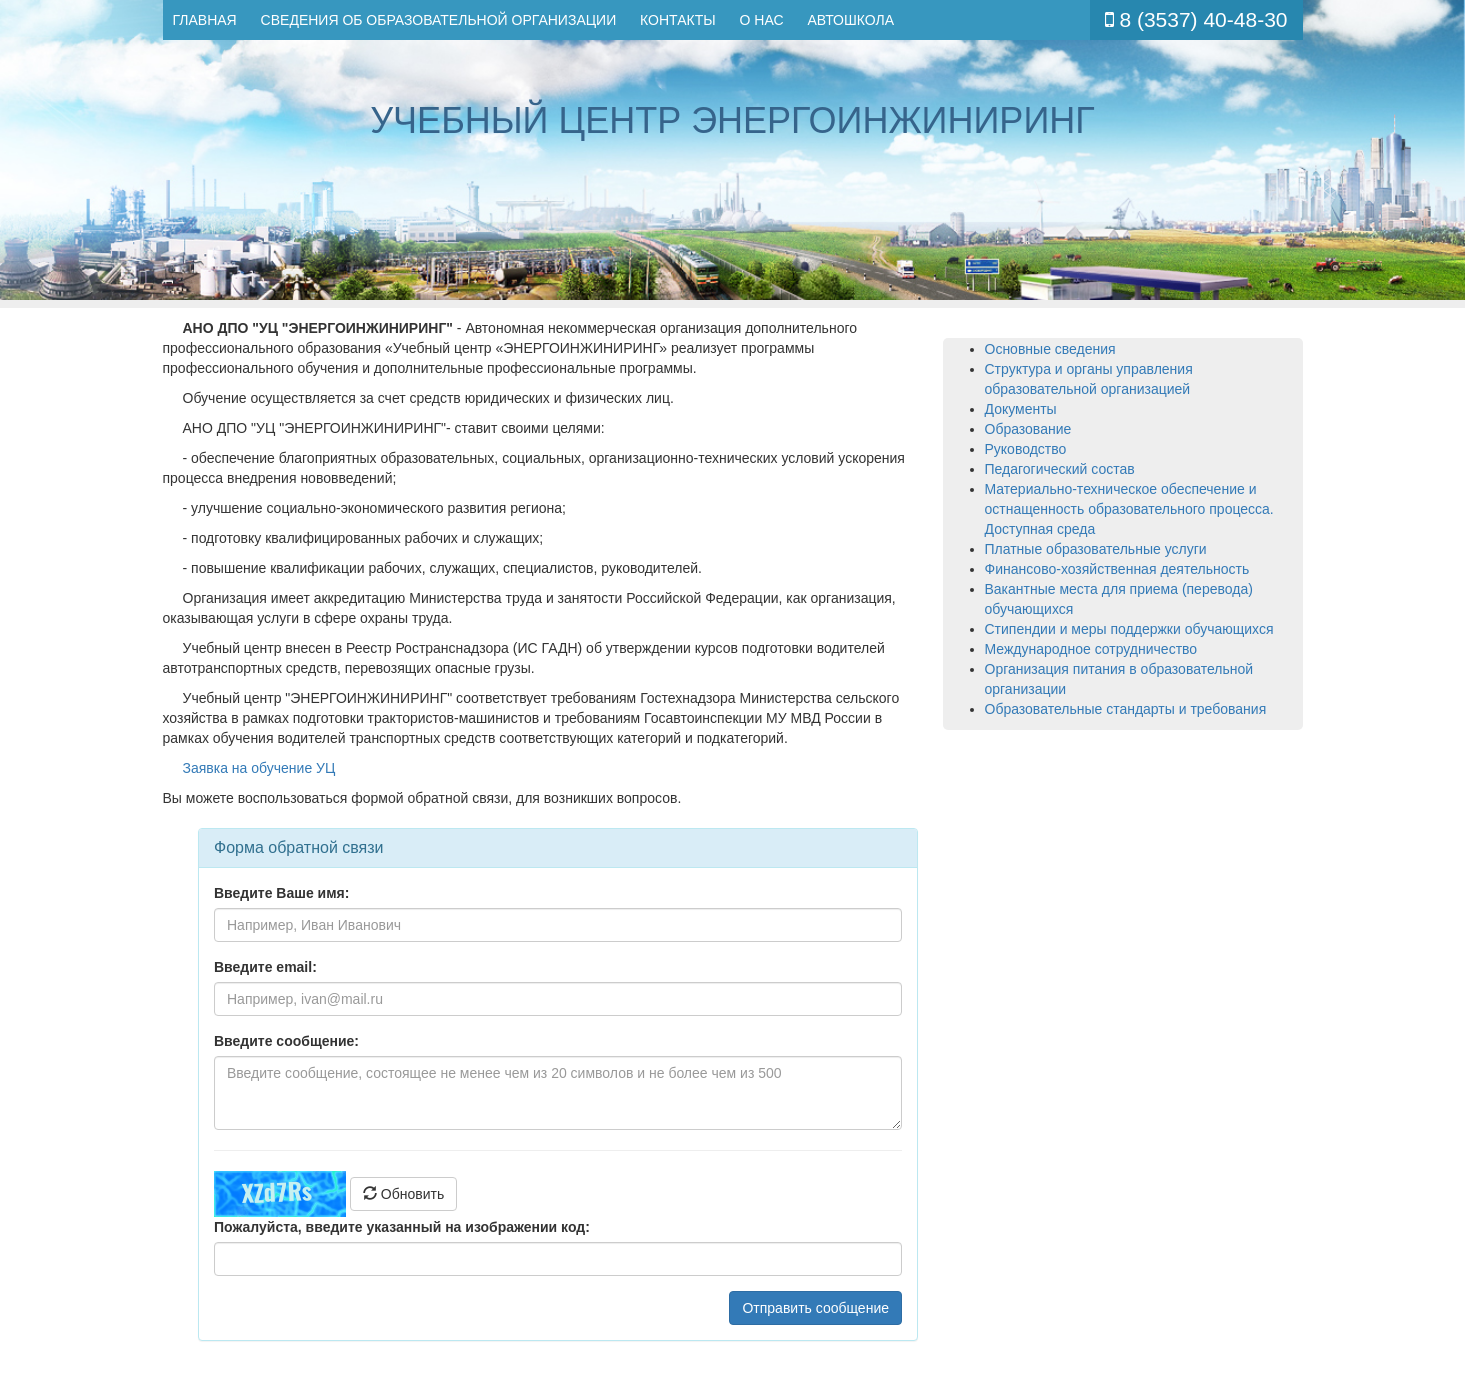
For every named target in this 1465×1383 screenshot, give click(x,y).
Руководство (1026, 449)
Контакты (678, 20)
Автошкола (850, 20)
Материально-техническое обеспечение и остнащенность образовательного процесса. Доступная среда (1129, 509)
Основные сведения (1050, 349)
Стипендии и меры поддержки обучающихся (1129, 629)
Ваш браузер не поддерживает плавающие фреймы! (558, 1088)
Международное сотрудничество (1091, 649)
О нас (762, 20)
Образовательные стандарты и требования (1126, 709)
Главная (205, 20)
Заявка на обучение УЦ (259, 768)
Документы (1021, 409)
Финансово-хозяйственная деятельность (1117, 569)
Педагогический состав (1060, 469)
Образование (1028, 429)
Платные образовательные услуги (1096, 549)
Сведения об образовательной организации (439, 20)
